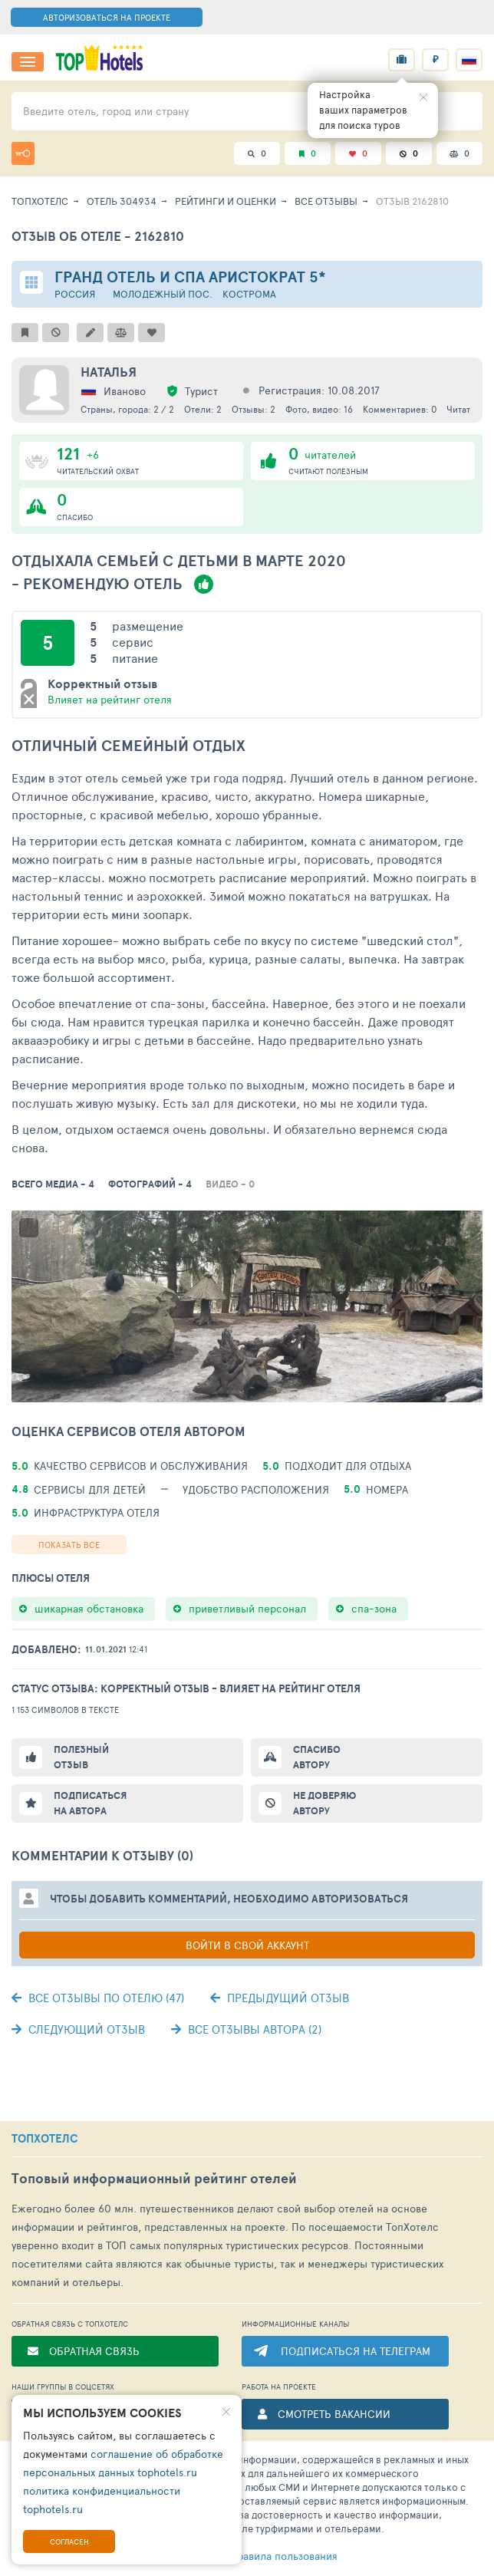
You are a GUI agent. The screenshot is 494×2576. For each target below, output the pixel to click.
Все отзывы (326, 201)
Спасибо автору (317, 1757)
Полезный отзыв (81, 1757)
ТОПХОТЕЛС (45, 2139)
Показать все (69, 1544)
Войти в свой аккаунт (247, 1945)
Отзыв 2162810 (412, 201)
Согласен (69, 2541)
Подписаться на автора (90, 1803)
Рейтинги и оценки (225, 201)
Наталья (109, 371)
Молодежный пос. (162, 294)
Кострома (249, 294)
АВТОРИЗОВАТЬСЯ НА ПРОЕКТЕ (106, 17)
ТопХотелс (40, 201)
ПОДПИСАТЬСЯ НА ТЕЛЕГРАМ (355, 2351)
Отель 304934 (121, 201)
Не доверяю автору (324, 1803)
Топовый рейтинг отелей (154, 2178)
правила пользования (259, 2556)
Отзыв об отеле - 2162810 (98, 235)
